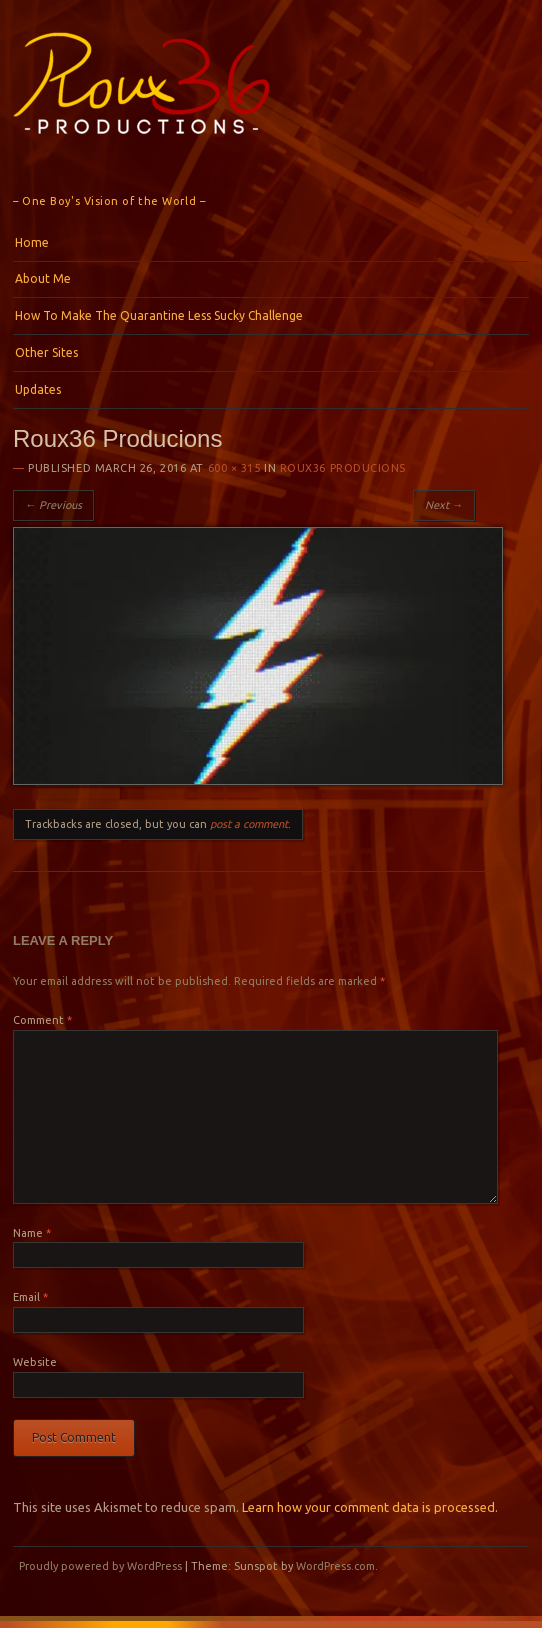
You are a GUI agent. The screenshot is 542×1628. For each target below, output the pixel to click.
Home (32, 242)
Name (32, 1233)
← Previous (53, 505)
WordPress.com (335, 1566)
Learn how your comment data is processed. (370, 1507)
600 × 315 (234, 468)
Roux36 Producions (343, 468)
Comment (42, 1020)
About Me (43, 278)
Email (30, 1297)
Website (35, 1362)
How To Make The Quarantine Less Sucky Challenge (159, 315)
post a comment (249, 824)
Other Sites (46, 352)
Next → (444, 505)
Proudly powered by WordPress (100, 1566)
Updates (38, 389)
